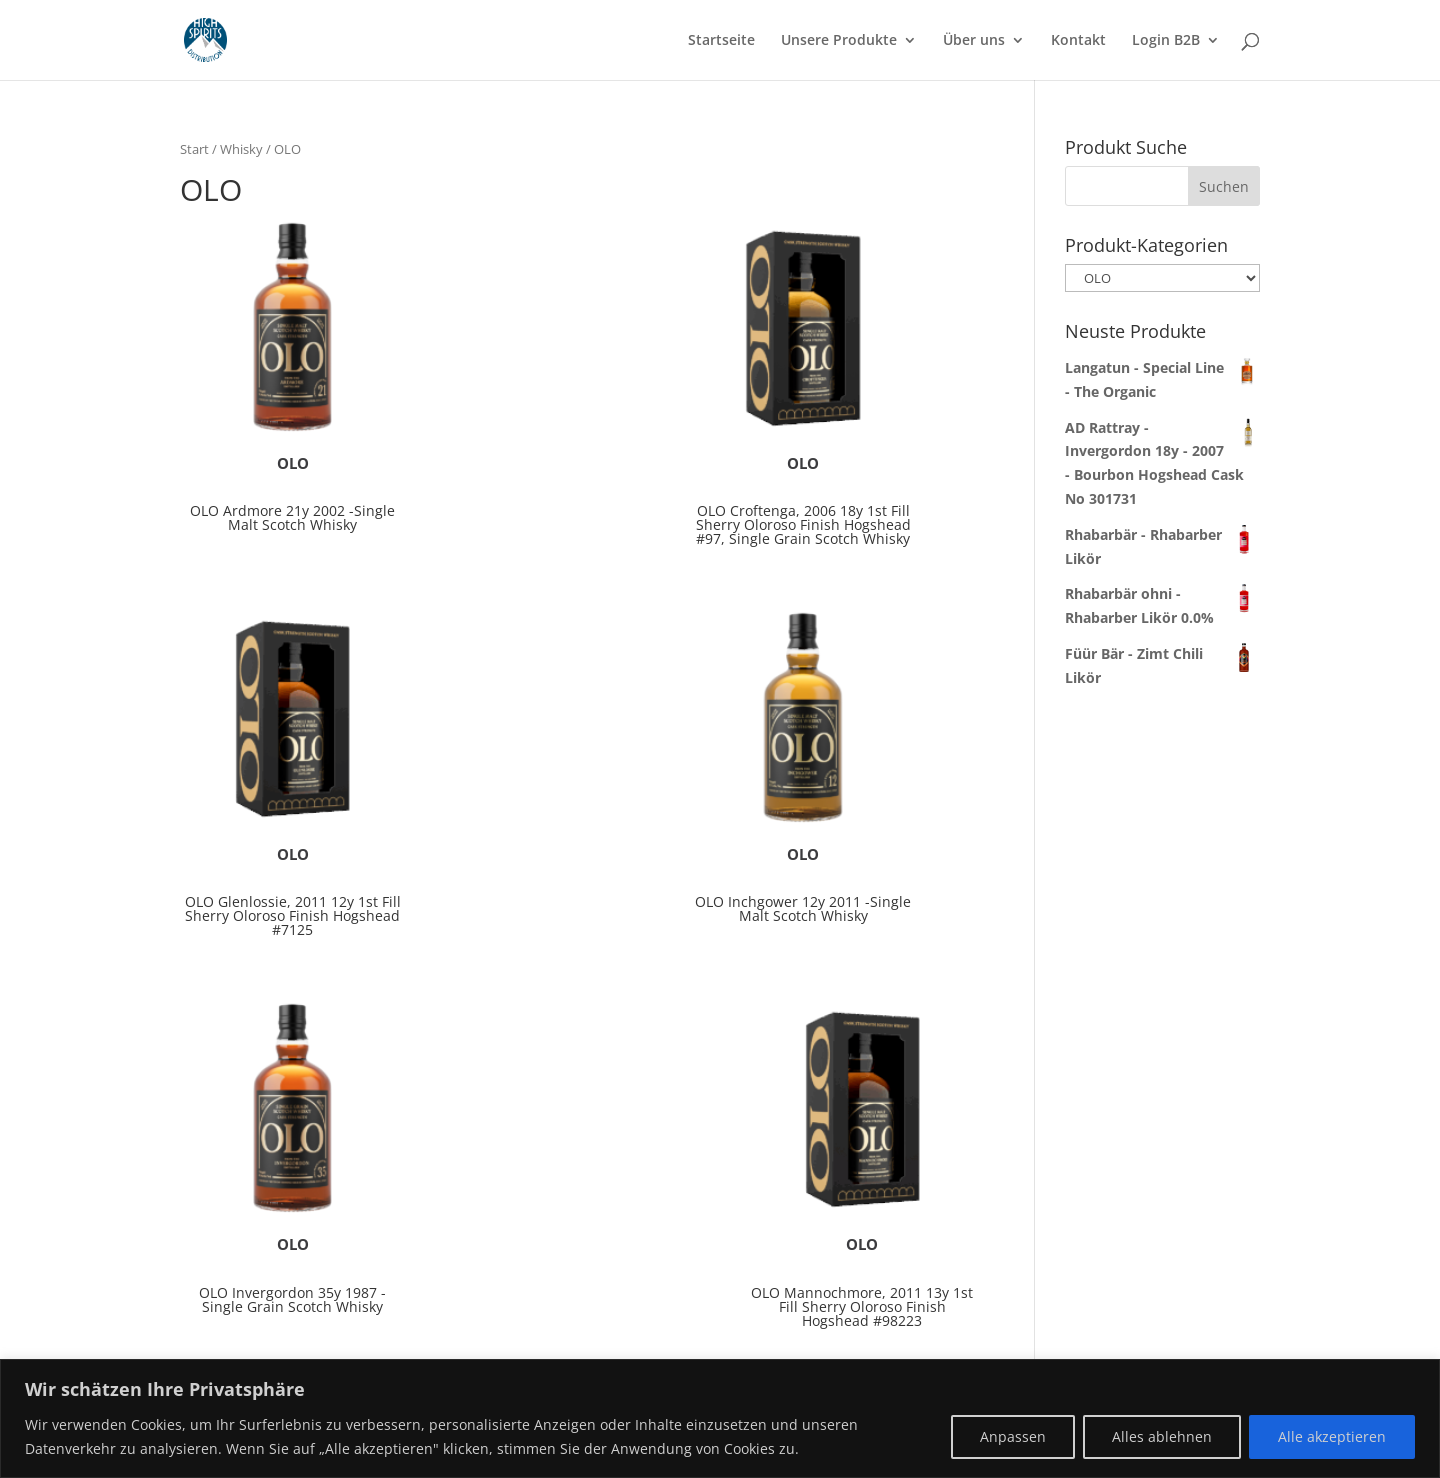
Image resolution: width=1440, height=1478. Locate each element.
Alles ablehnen (1162, 1436)
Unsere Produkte (839, 41)
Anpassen (1013, 1436)
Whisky (241, 149)
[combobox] (1162, 186)
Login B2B (1166, 41)
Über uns (974, 41)
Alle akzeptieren (1332, 1436)
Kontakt (1078, 41)
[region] (720, 1418)
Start (194, 149)
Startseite (721, 41)
